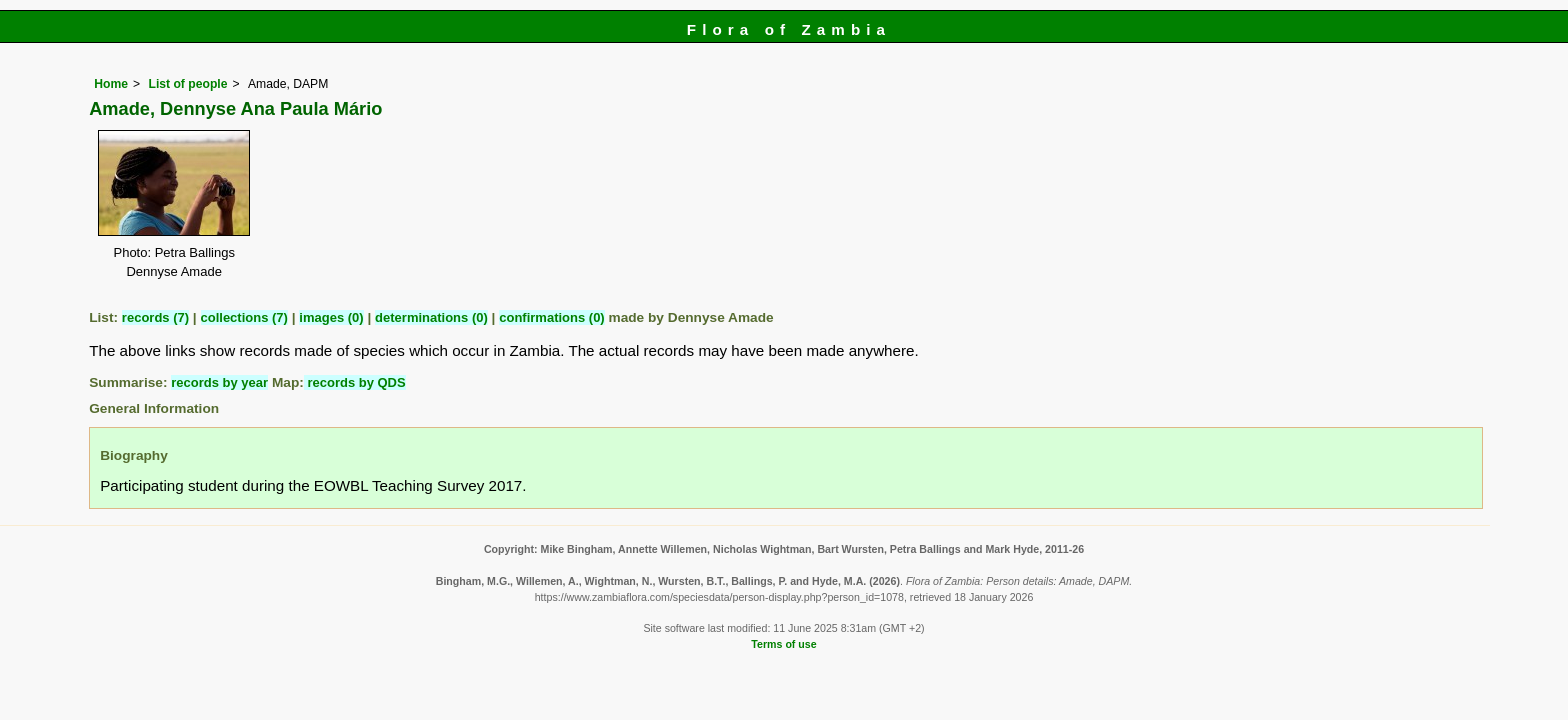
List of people (187, 84)
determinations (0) (431, 317)
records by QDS (355, 382)
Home (111, 84)
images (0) (331, 317)
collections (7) (244, 317)
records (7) (155, 317)
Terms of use (783, 644)
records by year (219, 382)
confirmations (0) (551, 317)
